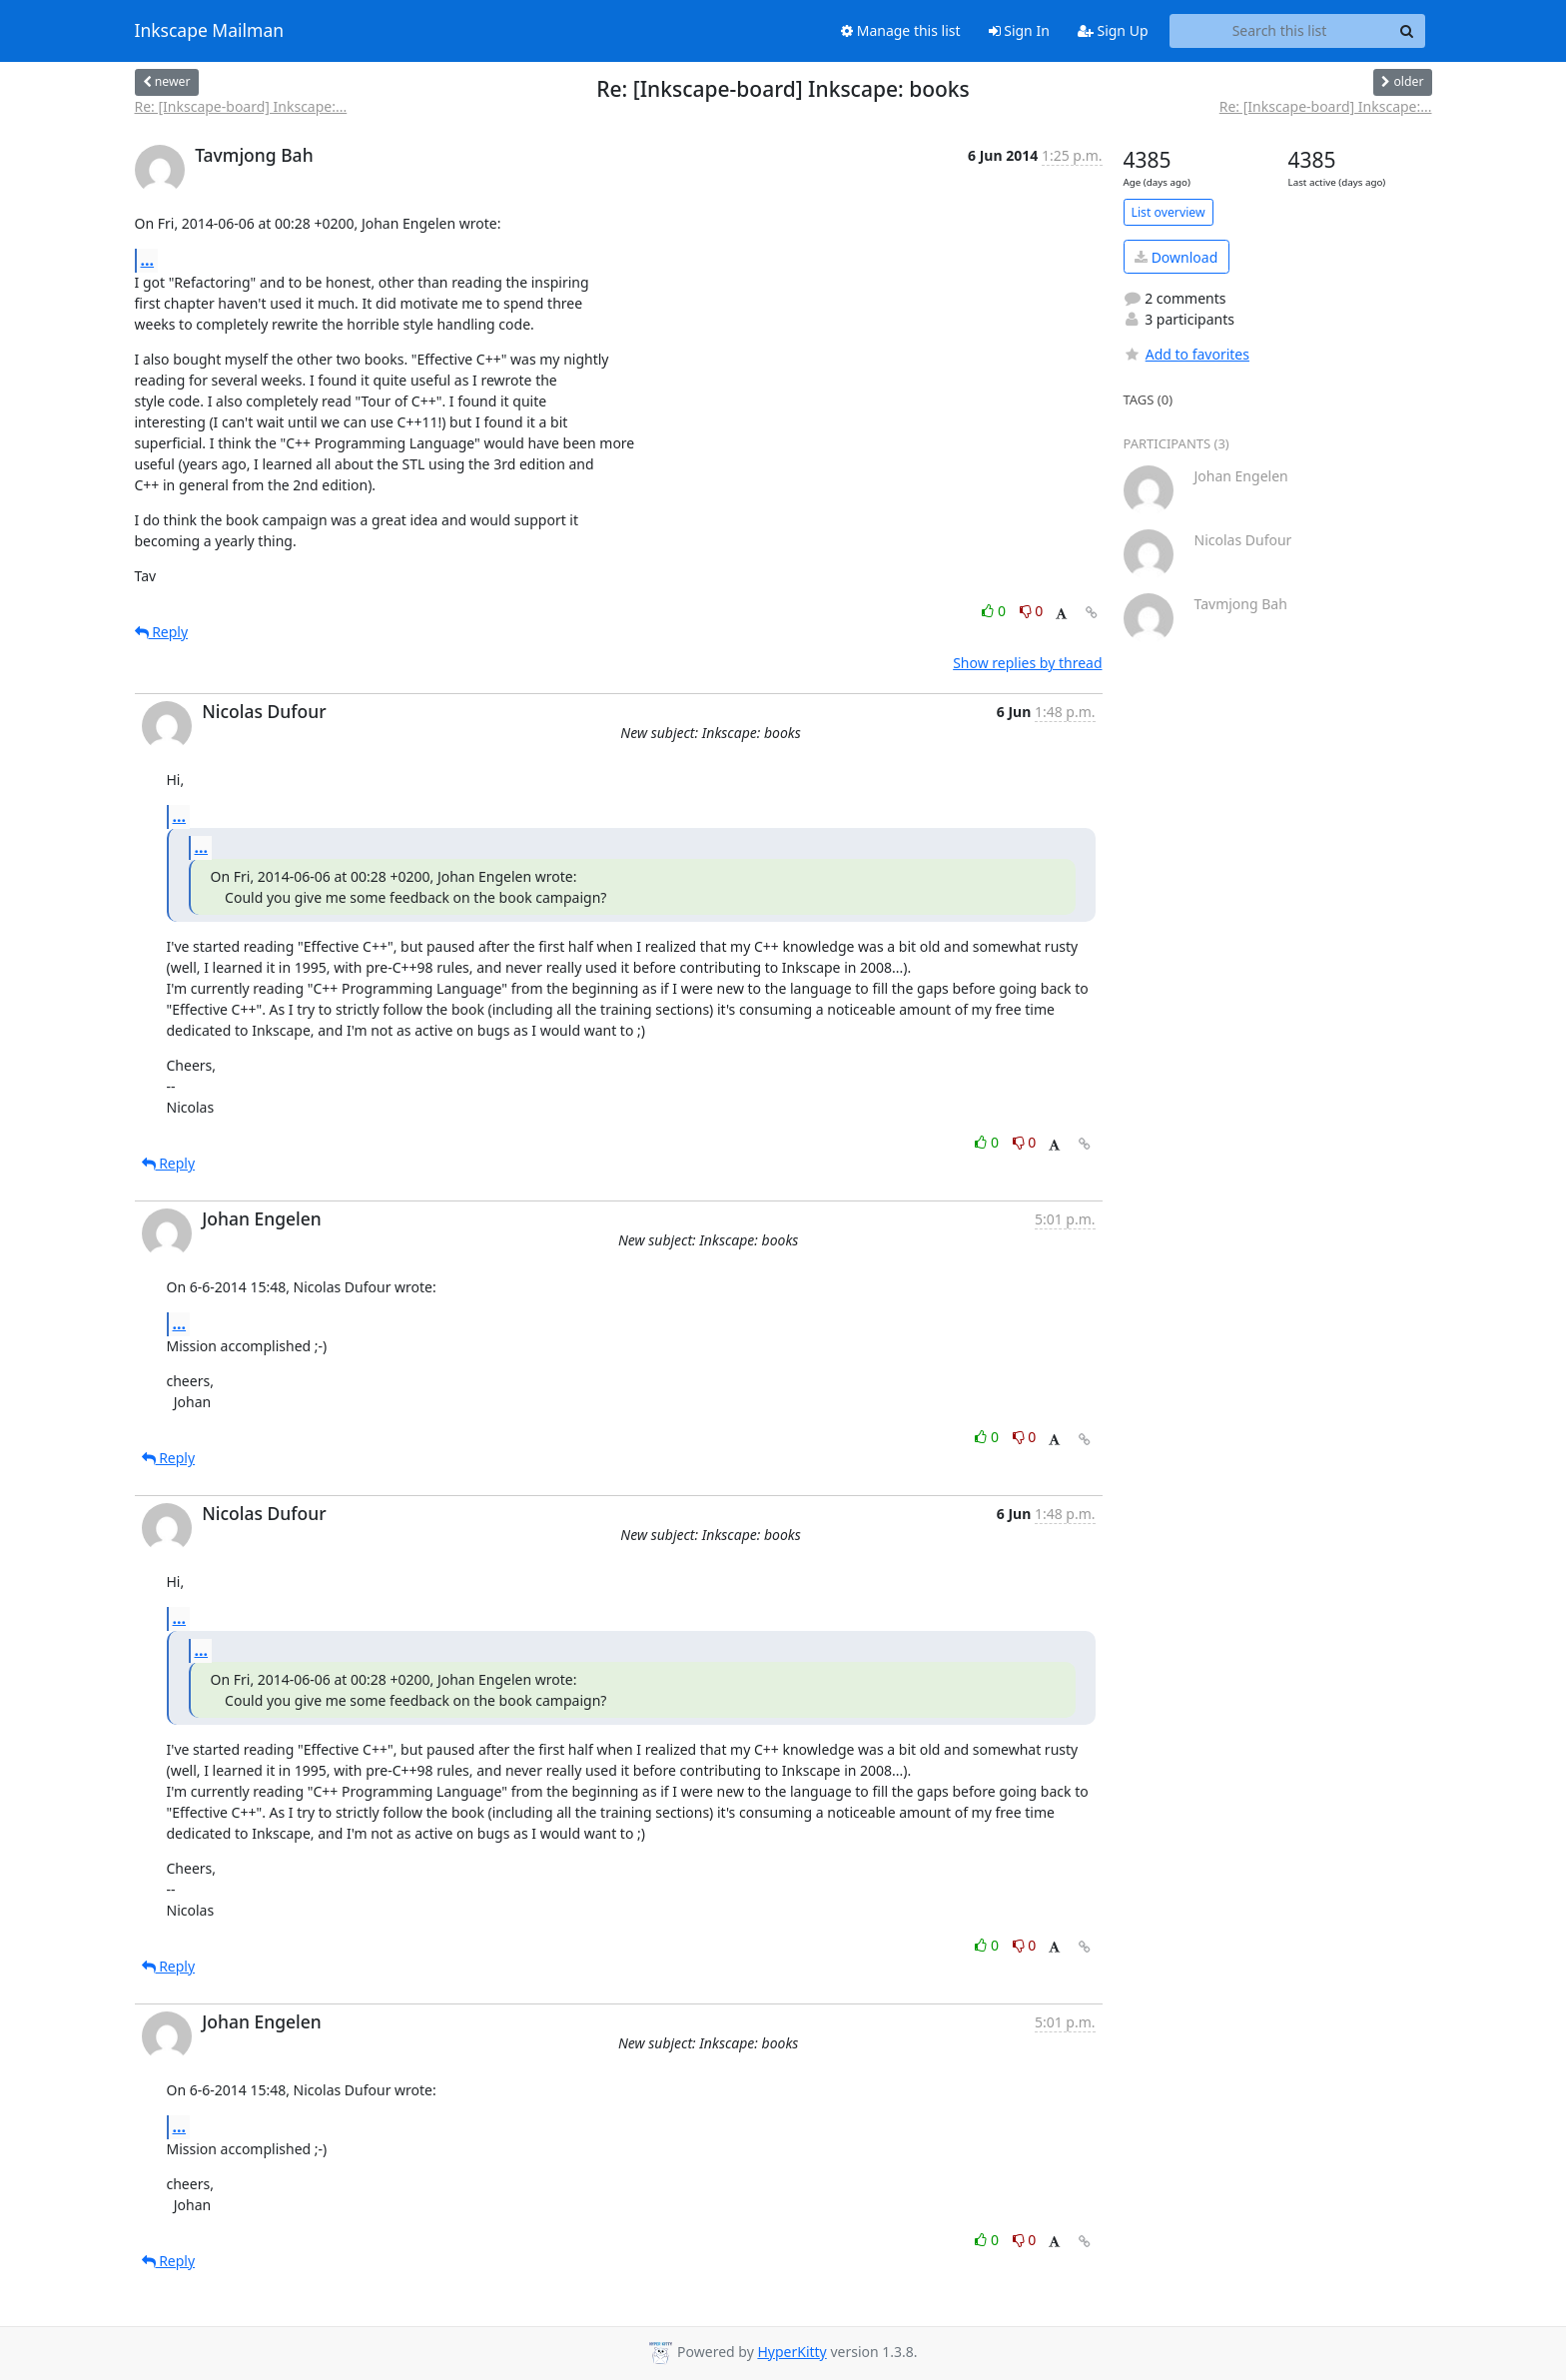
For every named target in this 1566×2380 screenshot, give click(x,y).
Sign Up (1113, 30)
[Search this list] (1280, 31)
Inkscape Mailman (210, 31)
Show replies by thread (1027, 662)
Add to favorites (1186, 354)
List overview (1168, 212)
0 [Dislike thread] (1032, 610)
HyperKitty (791, 2351)
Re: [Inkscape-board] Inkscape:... (241, 106)
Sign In (1019, 30)
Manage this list (901, 30)
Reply (162, 631)
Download (1176, 257)
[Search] (1407, 31)
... (148, 260)
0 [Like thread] (995, 610)
